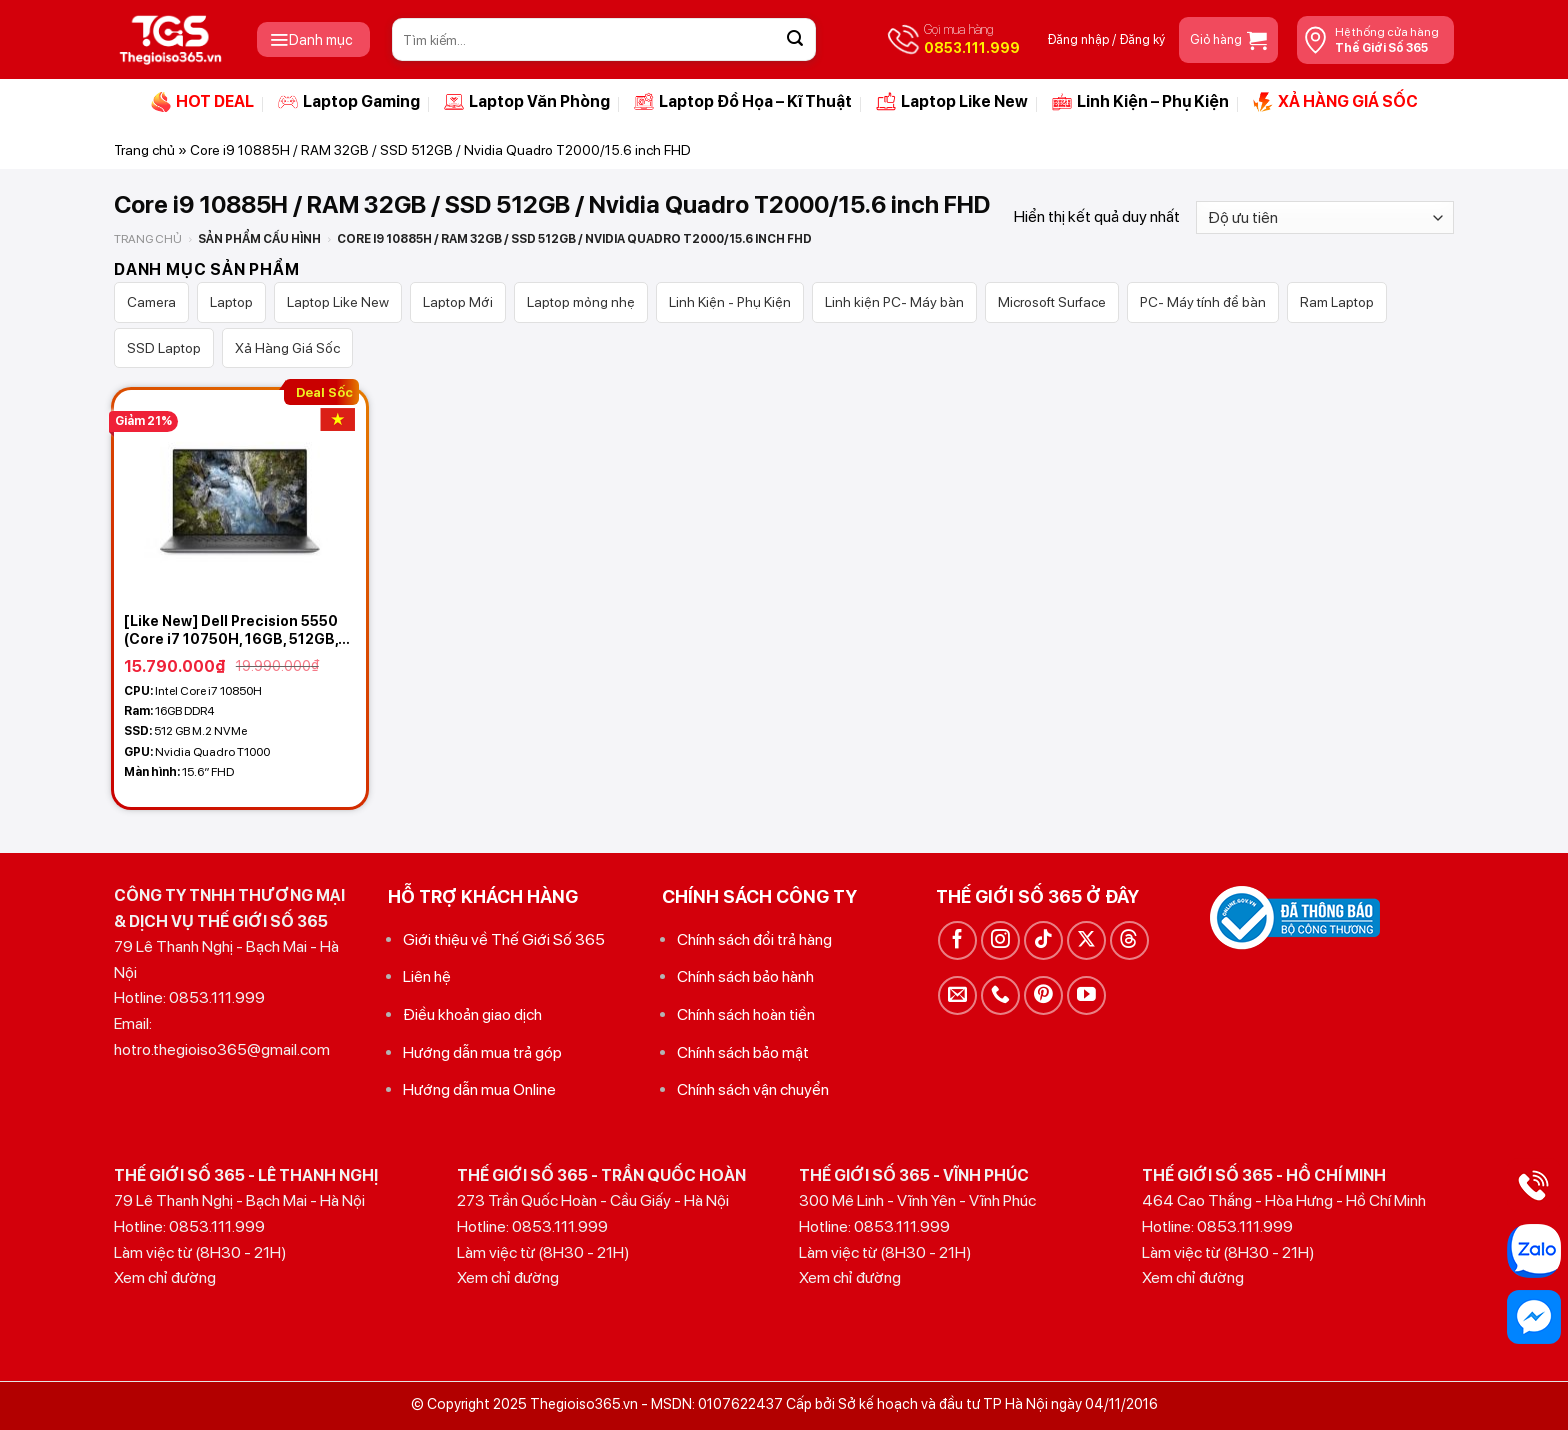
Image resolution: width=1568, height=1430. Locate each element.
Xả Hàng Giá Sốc (287, 348)
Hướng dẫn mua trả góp (482, 1052)
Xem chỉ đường (165, 1277)
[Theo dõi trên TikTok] (1043, 940)
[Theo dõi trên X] (1086, 940)
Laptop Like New (952, 102)
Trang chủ (144, 150)
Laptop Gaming (349, 102)
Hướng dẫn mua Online (479, 1089)
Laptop (231, 302)
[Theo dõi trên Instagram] (1000, 940)
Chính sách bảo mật (743, 1052)
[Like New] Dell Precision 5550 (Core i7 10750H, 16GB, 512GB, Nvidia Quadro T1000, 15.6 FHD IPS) (232, 630)
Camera (151, 302)
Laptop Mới (458, 302)
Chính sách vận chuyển (753, 1089)
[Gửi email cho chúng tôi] (957, 995)
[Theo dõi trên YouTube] (1086, 995)
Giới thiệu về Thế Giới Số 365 (504, 939)
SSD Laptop (164, 348)
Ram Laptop (1337, 302)
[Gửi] (795, 40)
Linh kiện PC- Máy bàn (894, 302)
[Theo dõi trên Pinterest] (1043, 995)
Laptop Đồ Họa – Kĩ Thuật (743, 102)
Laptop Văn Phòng (527, 102)
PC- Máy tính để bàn (1203, 302)
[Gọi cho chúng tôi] (1000, 995)
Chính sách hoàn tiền (746, 1014)
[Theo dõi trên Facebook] (957, 940)
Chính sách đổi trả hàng (754, 939)
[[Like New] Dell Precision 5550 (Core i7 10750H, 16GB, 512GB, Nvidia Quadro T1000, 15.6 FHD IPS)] (240, 496)
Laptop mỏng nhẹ (581, 302)
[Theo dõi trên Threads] (1129, 940)
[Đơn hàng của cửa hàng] (1325, 217)
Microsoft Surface (1052, 302)
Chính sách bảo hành (745, 976)
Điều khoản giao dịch (472, 1014)
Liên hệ (427, 976)
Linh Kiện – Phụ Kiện (1140, 102)
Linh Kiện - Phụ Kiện (730, 302)
